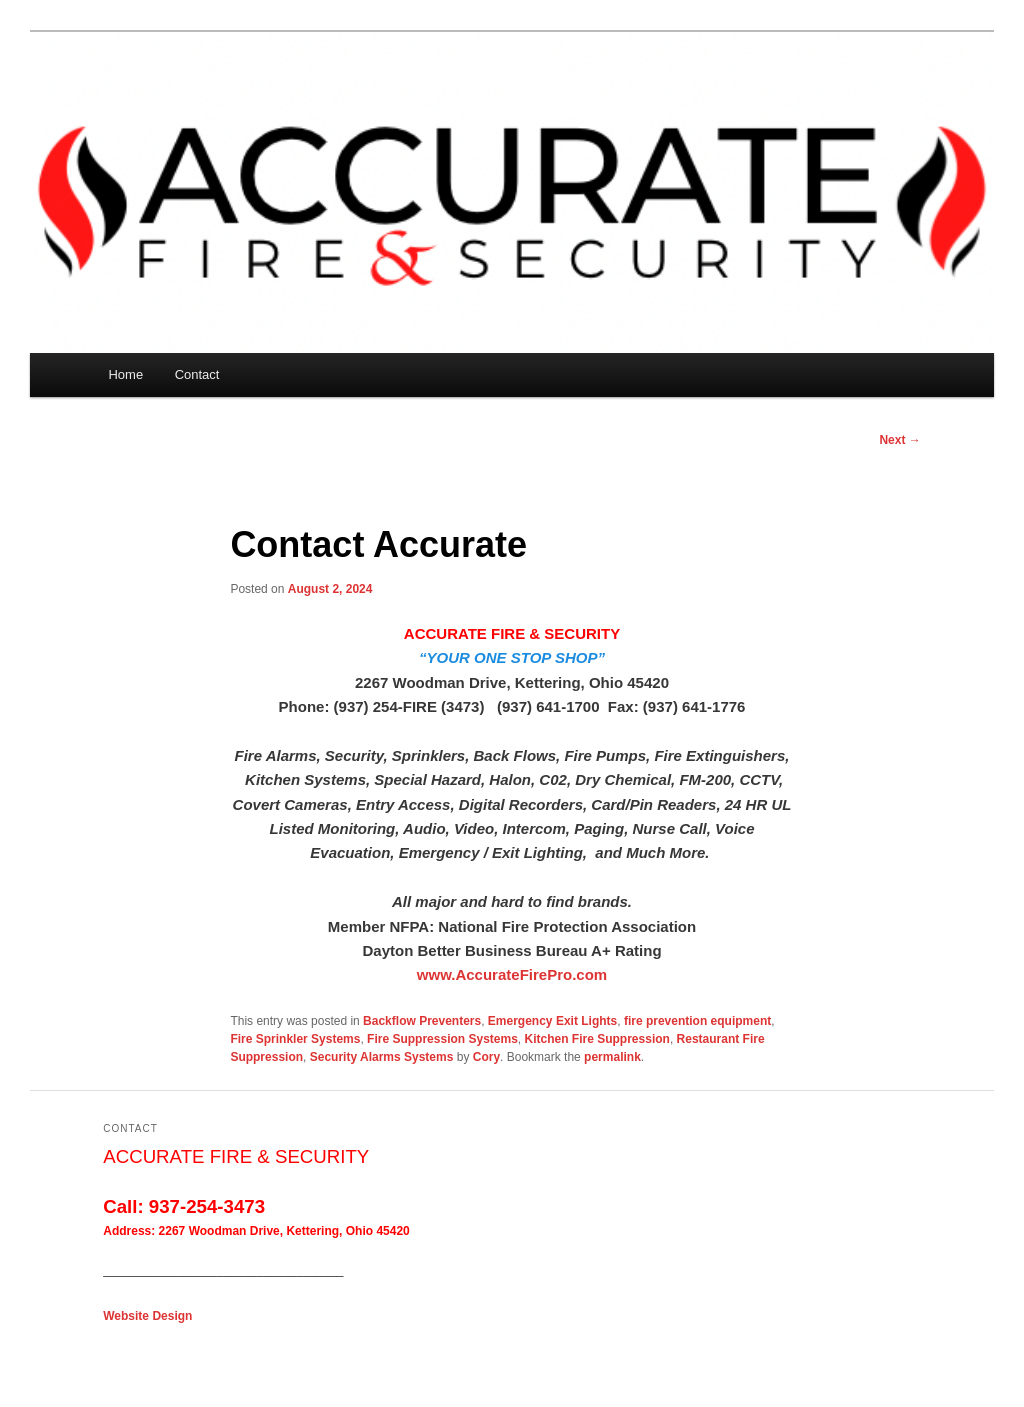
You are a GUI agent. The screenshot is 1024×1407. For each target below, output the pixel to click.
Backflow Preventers (422, 1021)
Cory (486, 1057)
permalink (612, 1057)
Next (899, 440)
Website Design (147, 1316)
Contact (197, 374)
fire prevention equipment (697, 1021)
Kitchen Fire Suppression (597, 1039)
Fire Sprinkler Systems (295, 1039)
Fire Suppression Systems (442, 1039)
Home (125, 374)
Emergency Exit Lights (552, 1021)
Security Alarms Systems (382, 1057)
